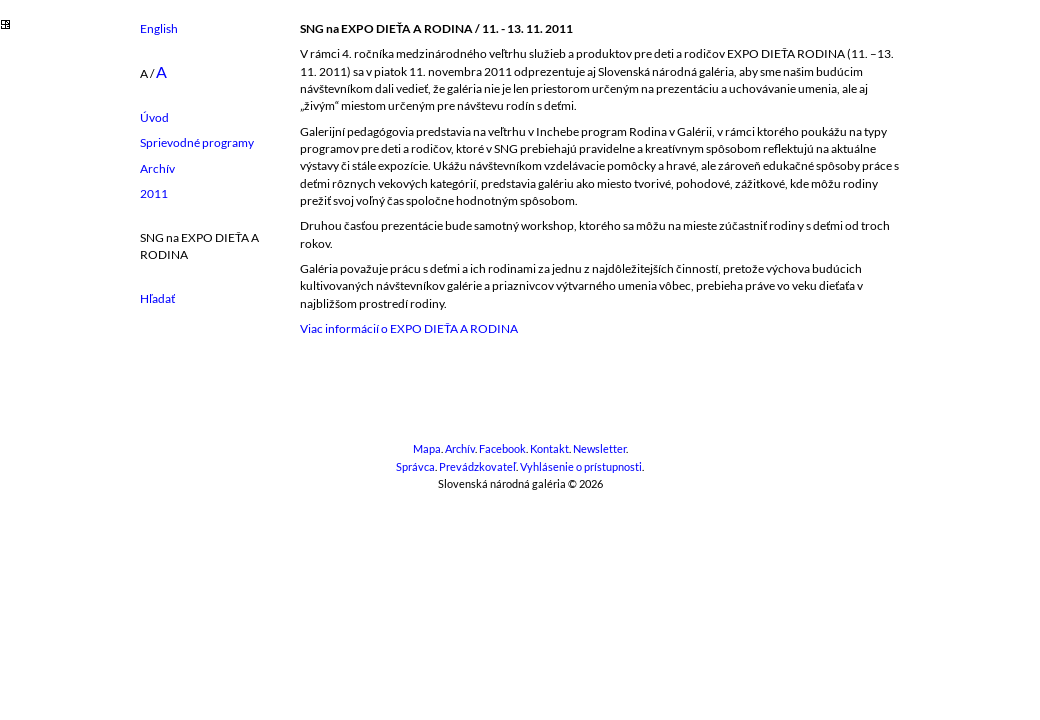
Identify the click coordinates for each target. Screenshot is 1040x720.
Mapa (427, 449)
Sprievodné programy (197, 142)
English (159, 28)
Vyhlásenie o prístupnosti (581, 467)
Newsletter (599, 449)
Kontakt (549, 449)
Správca (415, 467)
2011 (154, 193)
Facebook (502, 449)
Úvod (154, 117)
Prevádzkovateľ (477, 467)
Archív (157, 168)
